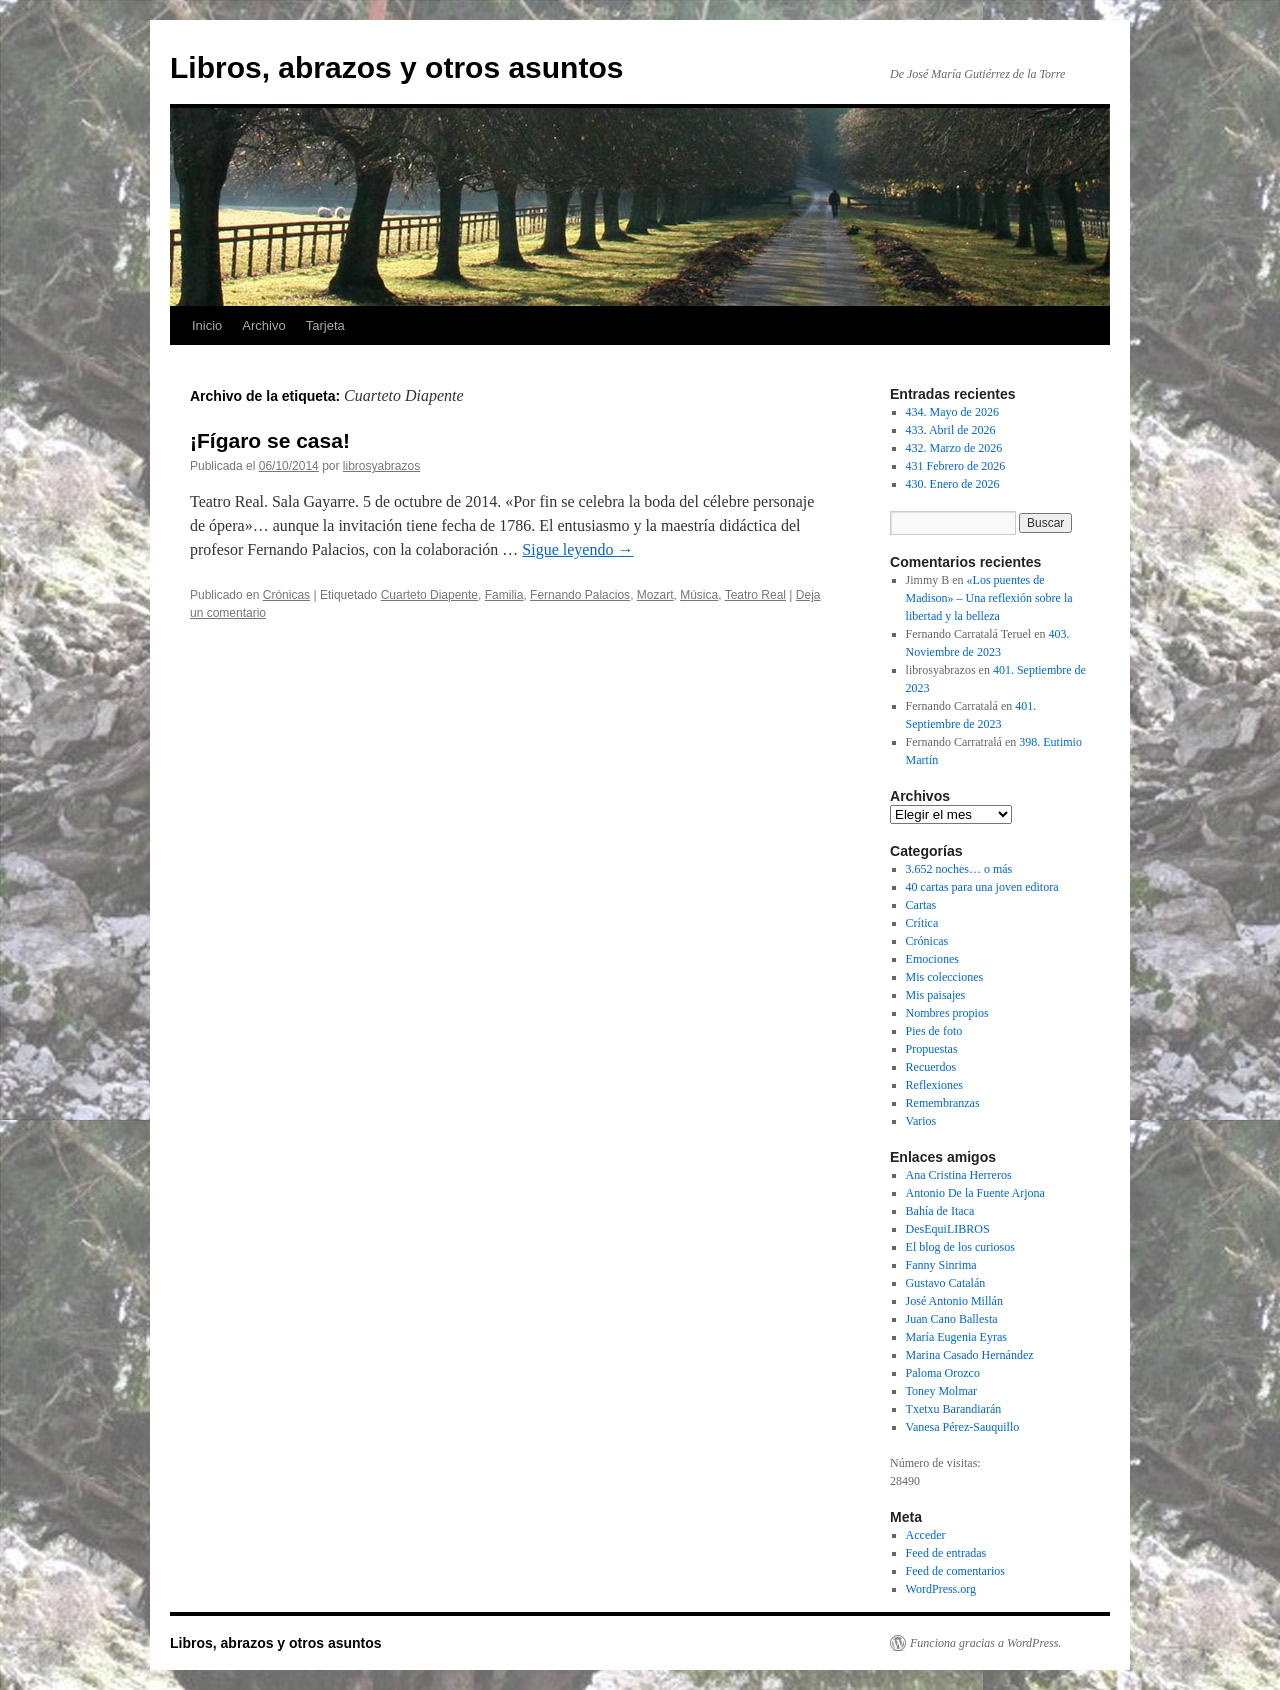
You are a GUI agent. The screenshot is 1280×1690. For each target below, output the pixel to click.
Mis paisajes (936, 995)
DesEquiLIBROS (948, 1229)
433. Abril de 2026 (951, 430)
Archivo (263, 325)
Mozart (655, 595)
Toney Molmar (941, 1391)
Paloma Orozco (943, 1373)
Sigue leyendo (577, 549)
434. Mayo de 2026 (952, 412)
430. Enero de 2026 (953, 484)
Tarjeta (325, 325)
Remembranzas (943, 1103)
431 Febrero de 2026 (956, 466)
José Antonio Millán (954, 1301)
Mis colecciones (945, 977)
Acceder (926, 1535)
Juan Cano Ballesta (952, 1319)
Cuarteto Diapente (429, 595)
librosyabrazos (381, 466)
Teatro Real (755, 595)
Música (699, 595)
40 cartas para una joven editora (982, 887)
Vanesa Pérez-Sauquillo (963, 1427)
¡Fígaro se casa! (270, 440)
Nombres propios (947, 1013)
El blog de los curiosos (960, 1247)
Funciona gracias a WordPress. (985, 1643)
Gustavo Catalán (946, 1283)
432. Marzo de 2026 (954, 448)
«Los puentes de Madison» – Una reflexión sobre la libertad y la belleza (989, 598)
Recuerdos (931, 1067)
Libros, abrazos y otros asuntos (396, 67)
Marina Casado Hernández (970, 1355)
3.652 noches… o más (959, 869)
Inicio (207, 325)
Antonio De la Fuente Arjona (975, 1193)
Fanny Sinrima (941, 1265)
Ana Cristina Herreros (959, 1175)
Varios (921, 1121)
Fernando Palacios (580, 595)
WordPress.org (941, 1589)
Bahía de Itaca (940, 1211)
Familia (504, 595)
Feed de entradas (946, 1553)
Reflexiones (934, 1085)
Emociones (932, 959)
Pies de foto (934, 1031)
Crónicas (286, 595)
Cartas (921, 905)
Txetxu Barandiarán (954, 1409)
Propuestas (932, 1049)
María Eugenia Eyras (956, 1337)
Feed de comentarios (955, 1571)
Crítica (922, 923)
